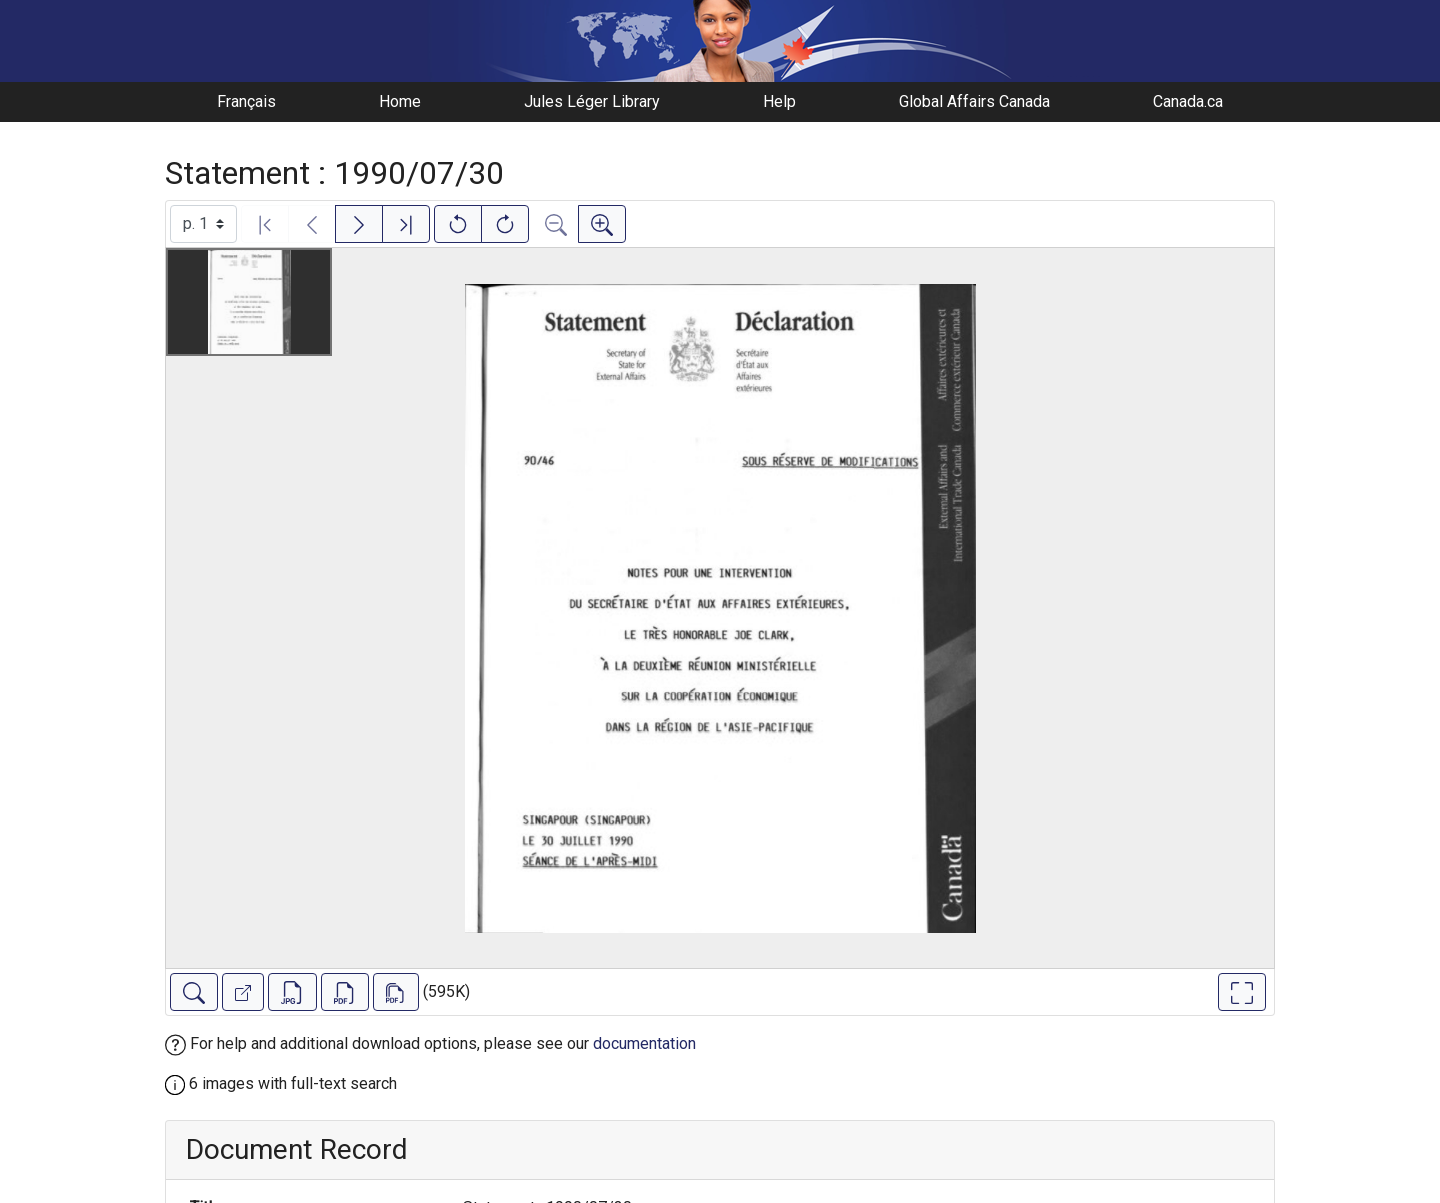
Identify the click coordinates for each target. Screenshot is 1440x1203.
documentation (644, 1043)
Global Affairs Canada (974, 101)
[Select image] (203, 224)
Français (246, 101)
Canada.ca (1188, 101)
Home (400, 101)
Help (779, 101)
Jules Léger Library (592, 101)
